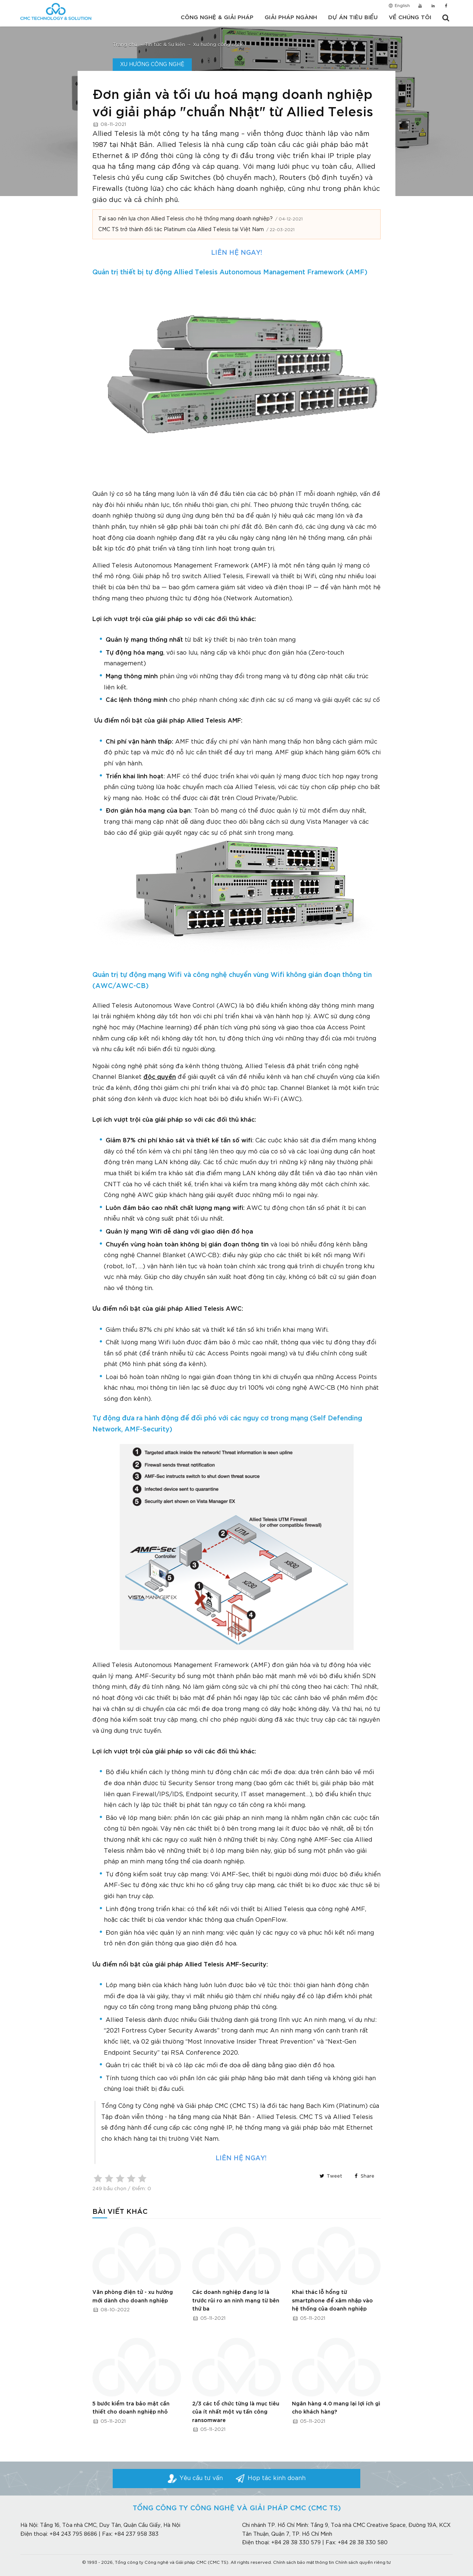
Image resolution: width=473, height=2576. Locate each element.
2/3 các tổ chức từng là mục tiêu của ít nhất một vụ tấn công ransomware (235, 2412)
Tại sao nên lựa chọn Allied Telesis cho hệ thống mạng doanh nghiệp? (185, 219)
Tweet (330, 2176)
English (399, 6)
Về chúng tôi (410, 18)
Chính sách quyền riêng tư (363, 2563)
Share (363, 2176)
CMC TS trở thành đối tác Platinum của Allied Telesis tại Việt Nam (181, 229)
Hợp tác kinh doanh (277, 2478)
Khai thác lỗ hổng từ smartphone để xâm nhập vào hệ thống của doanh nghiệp (332, 2301)
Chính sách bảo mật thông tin (303, 2563)
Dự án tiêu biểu (353, 18)
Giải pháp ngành (291, 18)
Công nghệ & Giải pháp (217, 18)
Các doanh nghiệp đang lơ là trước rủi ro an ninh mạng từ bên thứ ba (235, 2301)
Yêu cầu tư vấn (201, 2478)
